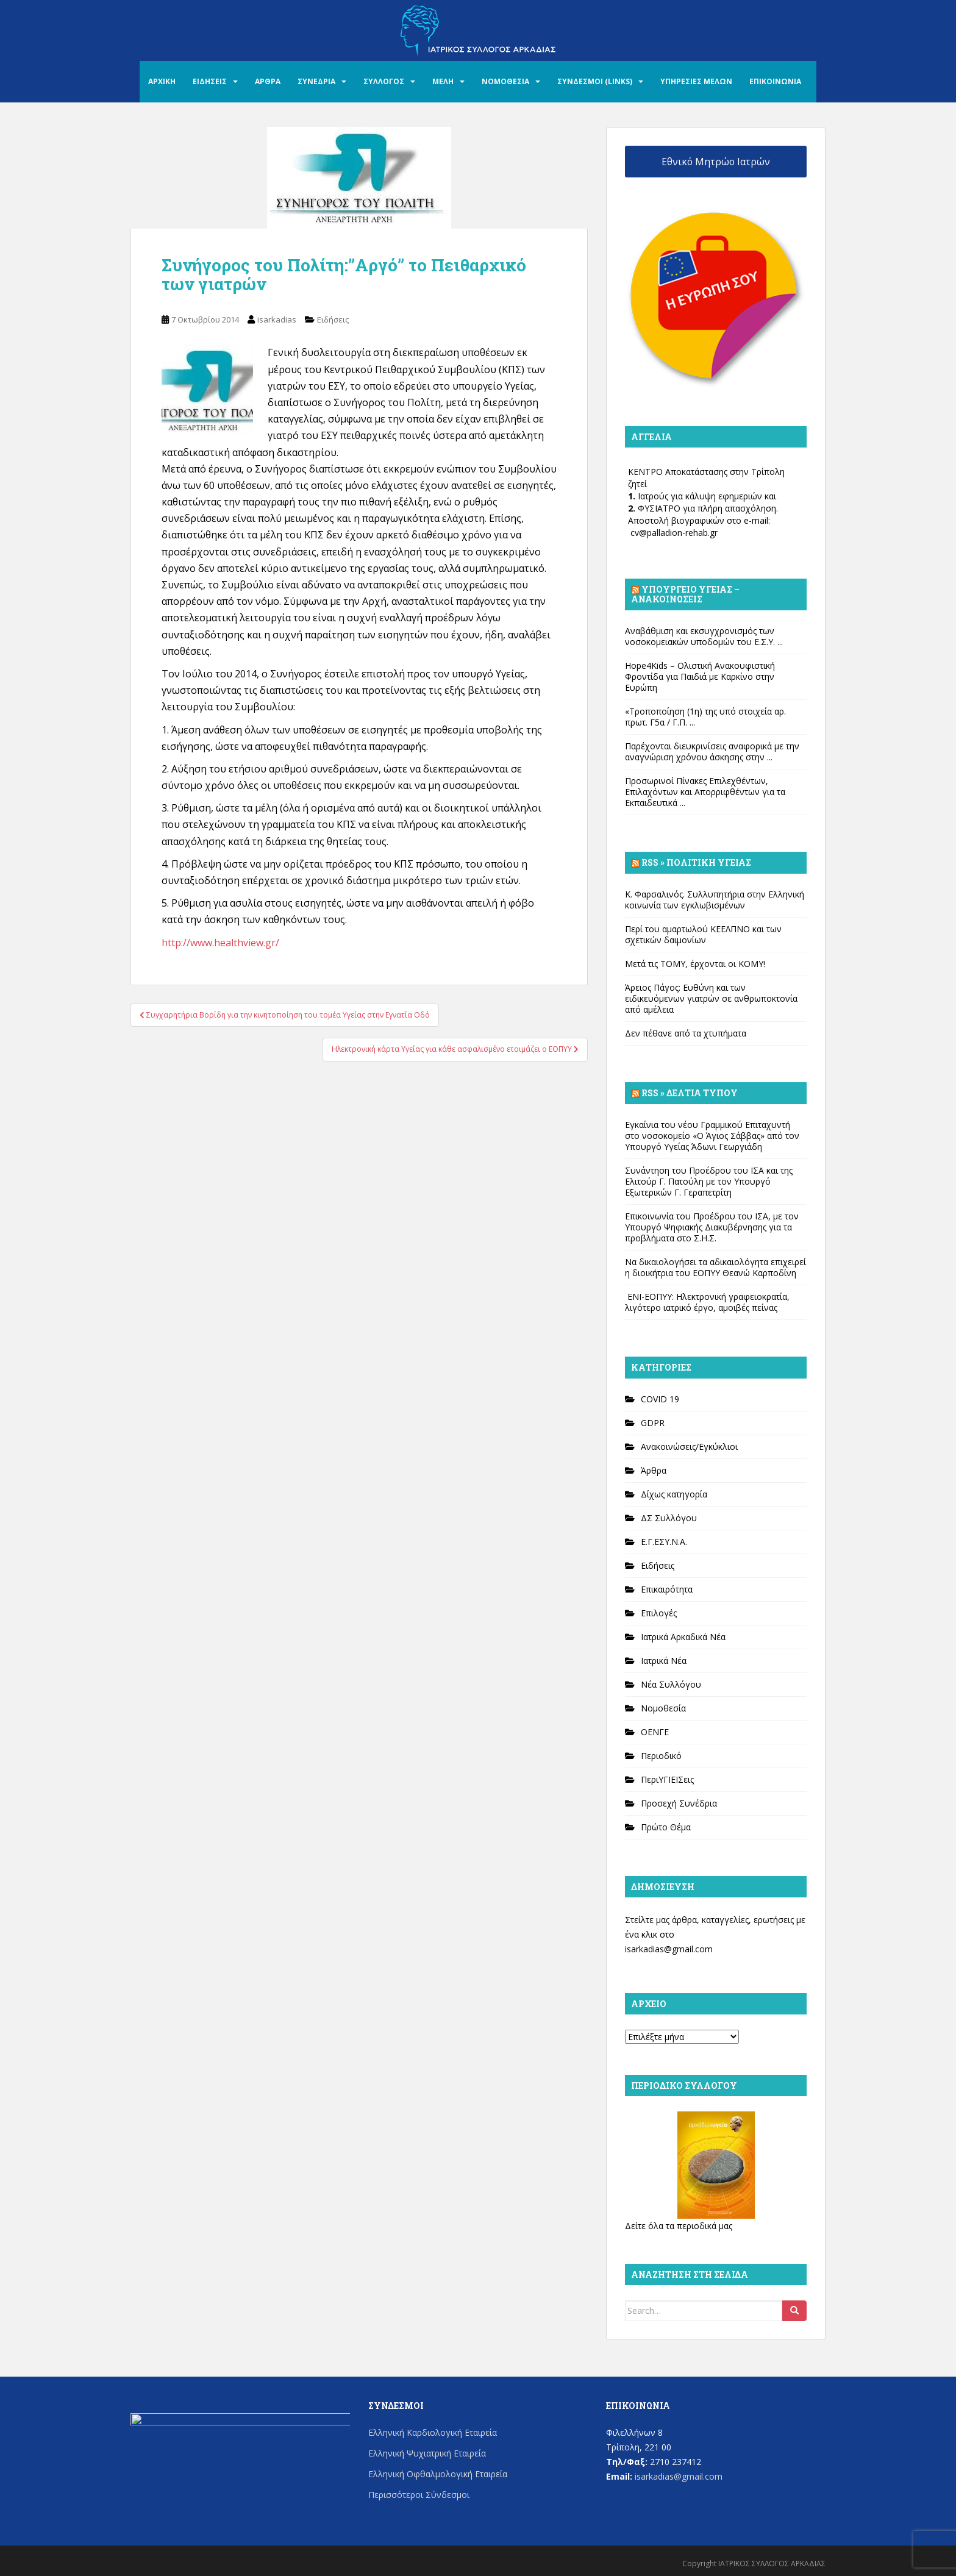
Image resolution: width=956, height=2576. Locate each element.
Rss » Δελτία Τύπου (689, 1093)
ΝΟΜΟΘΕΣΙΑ (505, 81)
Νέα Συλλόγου (671, 1684)
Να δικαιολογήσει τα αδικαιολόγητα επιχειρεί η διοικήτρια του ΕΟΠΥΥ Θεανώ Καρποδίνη (715, 1267)
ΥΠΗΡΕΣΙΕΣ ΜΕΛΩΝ (696, 81)
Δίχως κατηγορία (674, 1494)
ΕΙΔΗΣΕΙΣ (210, 81)
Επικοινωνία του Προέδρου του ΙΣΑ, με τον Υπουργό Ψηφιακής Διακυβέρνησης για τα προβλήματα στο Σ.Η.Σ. (712, 1227)
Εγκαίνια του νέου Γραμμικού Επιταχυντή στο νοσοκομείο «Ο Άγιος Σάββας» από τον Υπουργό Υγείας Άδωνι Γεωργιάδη (712, 1135)
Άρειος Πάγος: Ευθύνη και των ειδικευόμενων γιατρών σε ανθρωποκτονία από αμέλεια (711, 998)
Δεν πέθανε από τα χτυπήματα (685, 1033)
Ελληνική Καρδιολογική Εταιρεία (432, 2432)
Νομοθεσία (663, 1708)
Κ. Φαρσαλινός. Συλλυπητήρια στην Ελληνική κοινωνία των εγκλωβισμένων (714, 899)
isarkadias (276, 319)
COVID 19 (660, 1399)
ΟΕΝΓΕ (655, 1732)
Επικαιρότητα (667, 1589)
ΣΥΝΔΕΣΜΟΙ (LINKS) (594, 81)
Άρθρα (653, 1470)
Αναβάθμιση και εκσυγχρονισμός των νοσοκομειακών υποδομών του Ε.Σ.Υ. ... (704, 636)
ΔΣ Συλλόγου (669, 1518)
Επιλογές (659, 1613)
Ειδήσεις (333, 319)
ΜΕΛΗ (443, 81)
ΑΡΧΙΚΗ (162, 81)
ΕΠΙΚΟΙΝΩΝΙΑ (775, 81)
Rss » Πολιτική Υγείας (696, 862)
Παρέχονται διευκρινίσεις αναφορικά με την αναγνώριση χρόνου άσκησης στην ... (712, 751)
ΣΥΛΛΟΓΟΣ (383, 81)
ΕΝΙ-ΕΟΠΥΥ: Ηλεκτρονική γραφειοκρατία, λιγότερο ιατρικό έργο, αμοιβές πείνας (707, 1302)
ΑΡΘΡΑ (267, 81)
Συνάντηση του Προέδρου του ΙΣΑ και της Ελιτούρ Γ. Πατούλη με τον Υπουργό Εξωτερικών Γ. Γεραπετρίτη (709, 1181)
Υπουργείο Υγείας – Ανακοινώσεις (685, 594)
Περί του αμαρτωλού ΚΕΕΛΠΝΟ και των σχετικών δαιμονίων (703, 934)
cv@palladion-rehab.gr (674, 532)
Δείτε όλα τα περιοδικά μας (678, 2226)
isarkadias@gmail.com (669, 1949)
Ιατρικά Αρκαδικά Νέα (683, 1637)
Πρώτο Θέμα (666, 1827)
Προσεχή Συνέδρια (679, 1803)
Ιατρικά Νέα (664, 1660)
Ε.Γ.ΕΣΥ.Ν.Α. (664, 1541)
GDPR (653, 1423)
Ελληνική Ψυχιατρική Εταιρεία (427, 2453)
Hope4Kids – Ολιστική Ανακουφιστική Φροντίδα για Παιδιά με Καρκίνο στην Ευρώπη (700, 676)
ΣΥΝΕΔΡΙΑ (316, 81)
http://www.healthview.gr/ (220, 942)
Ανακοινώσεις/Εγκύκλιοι (689, 1446)
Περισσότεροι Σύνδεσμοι (418, 2494)
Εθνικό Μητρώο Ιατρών (716, 161)
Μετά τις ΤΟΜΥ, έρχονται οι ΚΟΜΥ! (695, 963)
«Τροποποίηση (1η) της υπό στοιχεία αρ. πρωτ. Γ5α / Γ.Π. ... (705, 716)
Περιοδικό (661, 1755)
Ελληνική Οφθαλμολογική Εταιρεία (437, 2474)
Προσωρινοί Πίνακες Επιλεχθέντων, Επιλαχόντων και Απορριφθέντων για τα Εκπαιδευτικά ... (705, 791)
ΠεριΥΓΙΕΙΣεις (667, 1779)
